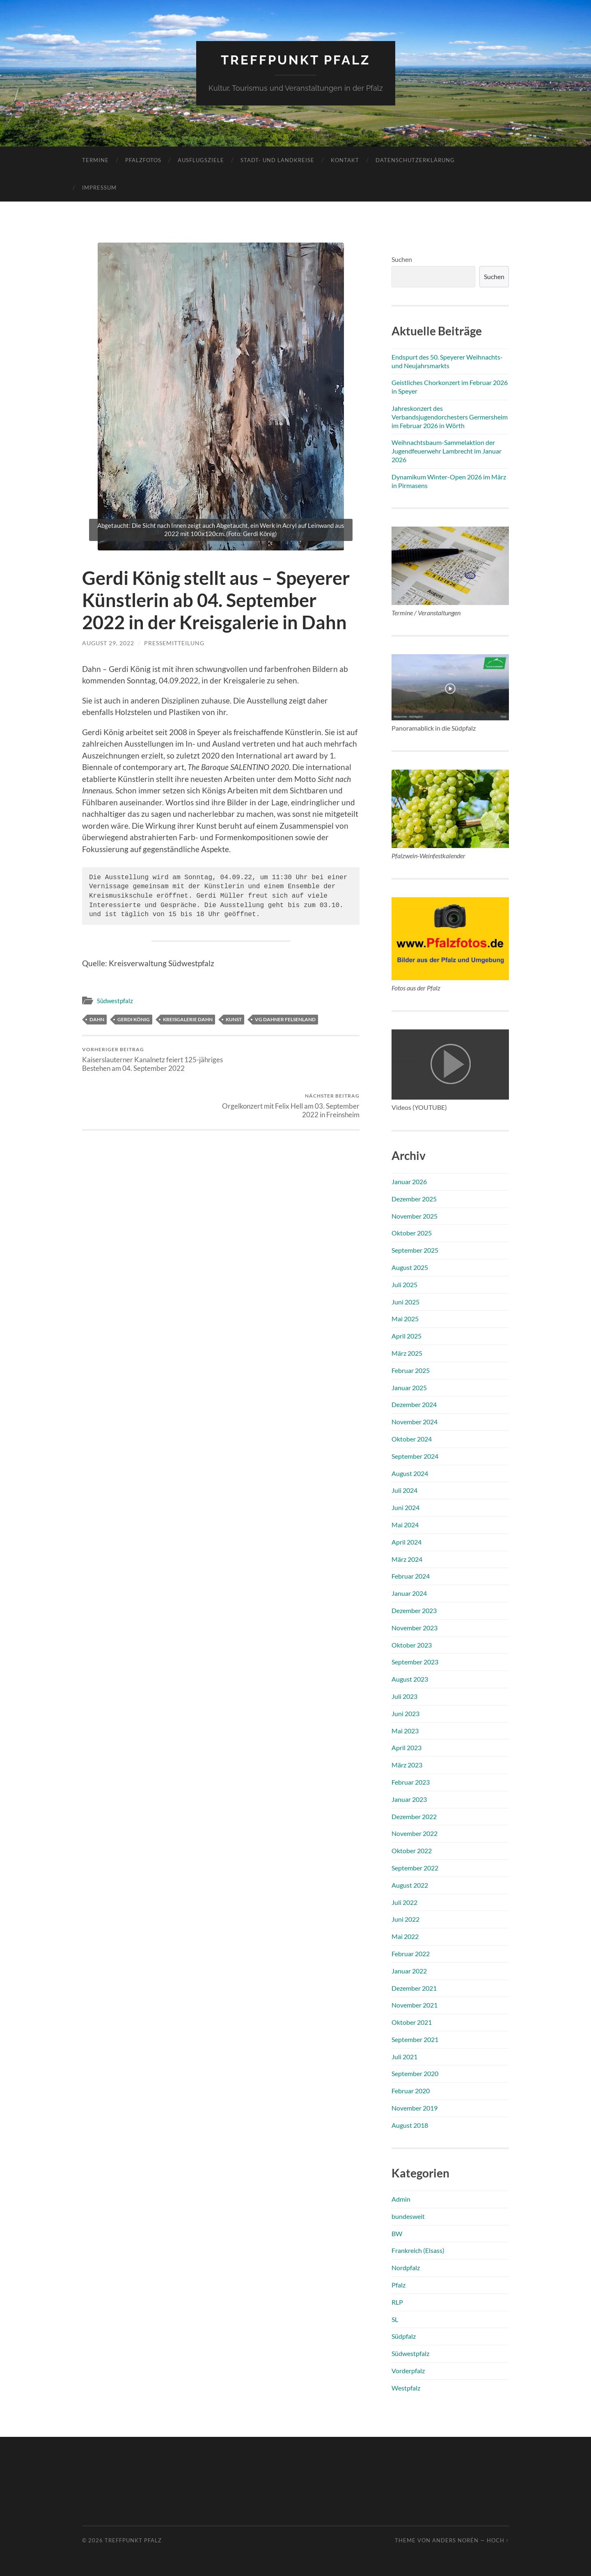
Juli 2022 (404, 1902)
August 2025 (410, 1267)
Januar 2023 (409, 1799)
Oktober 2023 (412, 1644)
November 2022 (415, 1833)
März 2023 (407, 1764)
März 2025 (407, 1353)
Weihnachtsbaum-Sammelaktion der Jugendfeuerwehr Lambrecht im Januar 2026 (447, 450)
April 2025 (406, 1336)
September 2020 (415, 2073)
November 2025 (415, 1215)
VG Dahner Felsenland (285, 1019)
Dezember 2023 (414, 1610)
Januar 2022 (409, 1970)
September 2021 (415, 2039)
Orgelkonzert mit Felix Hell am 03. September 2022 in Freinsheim (292, 1059)
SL (395, 2319)
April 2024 (406, 1541)
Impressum (99, 187)
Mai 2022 (405, 1936)
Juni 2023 (405, 1713)
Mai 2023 (405, 1730)
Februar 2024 (411, 1576)
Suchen (402, 259)
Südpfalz (404, 2336)
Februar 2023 (411, 1781)
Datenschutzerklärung (415, 159)
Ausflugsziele (201, 159)
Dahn (96, 1019)
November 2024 (415, 1422)
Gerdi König (133, 1019)
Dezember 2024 (414, 1404)
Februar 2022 (411, 1953)
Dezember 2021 (414, 1988)
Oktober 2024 (412, 1438)
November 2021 (415, 2005)
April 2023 (406, 1747)
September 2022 (415, 1867)
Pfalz (398, 2284)
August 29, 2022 (108, 642)
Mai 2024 (405, 1524)
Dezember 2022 (414, 1816)
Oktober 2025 (412, 1233)
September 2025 (415, 1250)
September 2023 (415, 1662)
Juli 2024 (404, 1490)
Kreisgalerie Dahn (188, 1019)
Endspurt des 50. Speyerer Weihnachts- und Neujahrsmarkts (447, 361)
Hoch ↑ (498, 2540)
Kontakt (345, 159)
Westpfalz (406, 2387)
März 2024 (407, 1559)
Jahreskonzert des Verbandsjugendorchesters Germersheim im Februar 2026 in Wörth (450, 416)
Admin (401, 2198)
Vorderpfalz (408, 2370)
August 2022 (410, 1884)
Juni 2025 (405, 1301)
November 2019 (415, 2107)
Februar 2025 (411, 1370)
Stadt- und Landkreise (277, 159)
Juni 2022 (405, 1919)
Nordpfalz (406, 2267)
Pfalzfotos (143, 159)
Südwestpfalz (115, 1000)
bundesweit (408, 2216)
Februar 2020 (411, 2091)
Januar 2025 (409, 1387)
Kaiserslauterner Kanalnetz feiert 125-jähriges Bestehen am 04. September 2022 (150, 1059)
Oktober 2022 (412, 1850)
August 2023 (410, 1678)
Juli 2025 (404, 1284)
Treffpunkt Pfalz (295, 59)
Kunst (234, 1019)
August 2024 (410, 1473)
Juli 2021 (404, 2056)
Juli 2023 (404, 1696)
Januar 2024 (409, 1593)
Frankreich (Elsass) (418, 2250)
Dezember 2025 (414, 1198)
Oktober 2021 (412, 2022)
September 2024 (415, 1456)
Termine (95, 159)
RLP (397, 2302)
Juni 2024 (405, 1507)
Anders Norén (455, 2540)
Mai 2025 (405, 1318)
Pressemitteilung (174, 642)
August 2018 (410, 2125)
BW (397, 2233)
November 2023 (415, 1627)
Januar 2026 (409, 1181)
